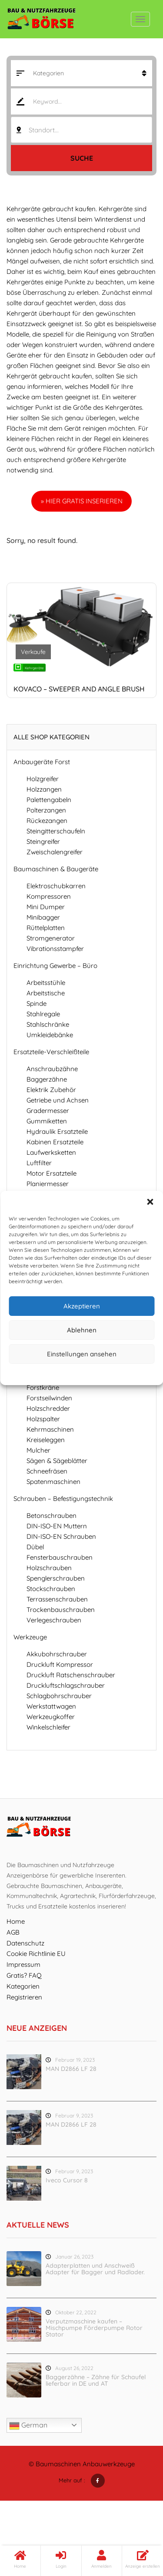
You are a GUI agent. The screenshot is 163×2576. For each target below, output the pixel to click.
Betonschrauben (52, 1515)
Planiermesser (48, 1184)
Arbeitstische (46, 993)
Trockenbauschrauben (61, 1609)
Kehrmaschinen (50, 1429)
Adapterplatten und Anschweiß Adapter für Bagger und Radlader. (95, 2269)
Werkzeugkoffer (51, 1717)
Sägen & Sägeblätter (57, 1461)
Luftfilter (39, 1163)
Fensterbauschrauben (60, 1557)
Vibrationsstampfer (55, 948)
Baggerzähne (47, 1079)
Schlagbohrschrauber (59, 1696)
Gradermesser (48, 1110)
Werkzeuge (30, 1637)
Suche (81, 158)
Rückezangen (47, 820)
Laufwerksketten (51, 1152)
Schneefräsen (47, 1471)
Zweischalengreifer (55, 852)
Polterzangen (46, 810)
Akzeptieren (81, 1306)
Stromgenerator (51, 938)
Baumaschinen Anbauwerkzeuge (85, 2464)
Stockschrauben (51, 1589)
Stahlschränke (48, 1024)
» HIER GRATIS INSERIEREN (82, 501)
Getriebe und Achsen (58, 1100)
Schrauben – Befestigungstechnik (63, 1498)
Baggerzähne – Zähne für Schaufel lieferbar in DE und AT (96, 2380)
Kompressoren (49, 896)
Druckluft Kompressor (60, 1664)
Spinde (37, 1003)
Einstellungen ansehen (81, 1354)
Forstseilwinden (49, 1398)
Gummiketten (47, 1121)
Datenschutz (88, 1373)
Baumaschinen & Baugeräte (55, 869)
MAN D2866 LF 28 (71, 2069)
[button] (150, 1201)
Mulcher (38, 1450)
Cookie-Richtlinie (48, 1373)
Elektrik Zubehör (51, 1090)
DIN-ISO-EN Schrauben (61, 1536)
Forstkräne (43, 1387)
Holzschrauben (49, 1568)
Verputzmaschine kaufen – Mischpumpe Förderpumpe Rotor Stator (94, 2327)
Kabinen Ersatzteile (55, 1142)
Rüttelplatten (46, 928)
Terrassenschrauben (57, 1599)
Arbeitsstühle (46, 982)
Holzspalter (43, 1419)
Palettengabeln (49, 800)
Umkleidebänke (50, 1035)
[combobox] (81, 130)
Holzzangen (44, 789)
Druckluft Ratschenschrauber (71, 1675)
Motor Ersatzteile (52, 1173)
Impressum (121, 1373)
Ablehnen (81, 1330)
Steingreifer (43, 841)
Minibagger (43, 917)
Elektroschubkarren (56, 886)
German (28, 2426)
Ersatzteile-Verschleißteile (51, 1052)
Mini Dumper (46, 907)
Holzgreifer (43, 779)
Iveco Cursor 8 (67, 2180)
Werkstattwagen (51, 1706)
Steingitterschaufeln (56, 831)
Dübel (35, 1547)
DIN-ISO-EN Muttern (57, 1526)
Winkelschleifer (48, 1727)
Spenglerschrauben (56, 1578)
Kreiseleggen (46, 1440)
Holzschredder (48, 1408)
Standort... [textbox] (44, 130)
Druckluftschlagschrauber (66, 1685)
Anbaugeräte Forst (41, 762)
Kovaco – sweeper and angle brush (79, 688)
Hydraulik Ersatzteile (57, 1131)
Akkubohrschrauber (57, 1654)
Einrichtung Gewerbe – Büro (55, 965)
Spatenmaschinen (53, 1481)
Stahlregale (43, 1014)
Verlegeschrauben (54, 1620)
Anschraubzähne (52, 1069)
